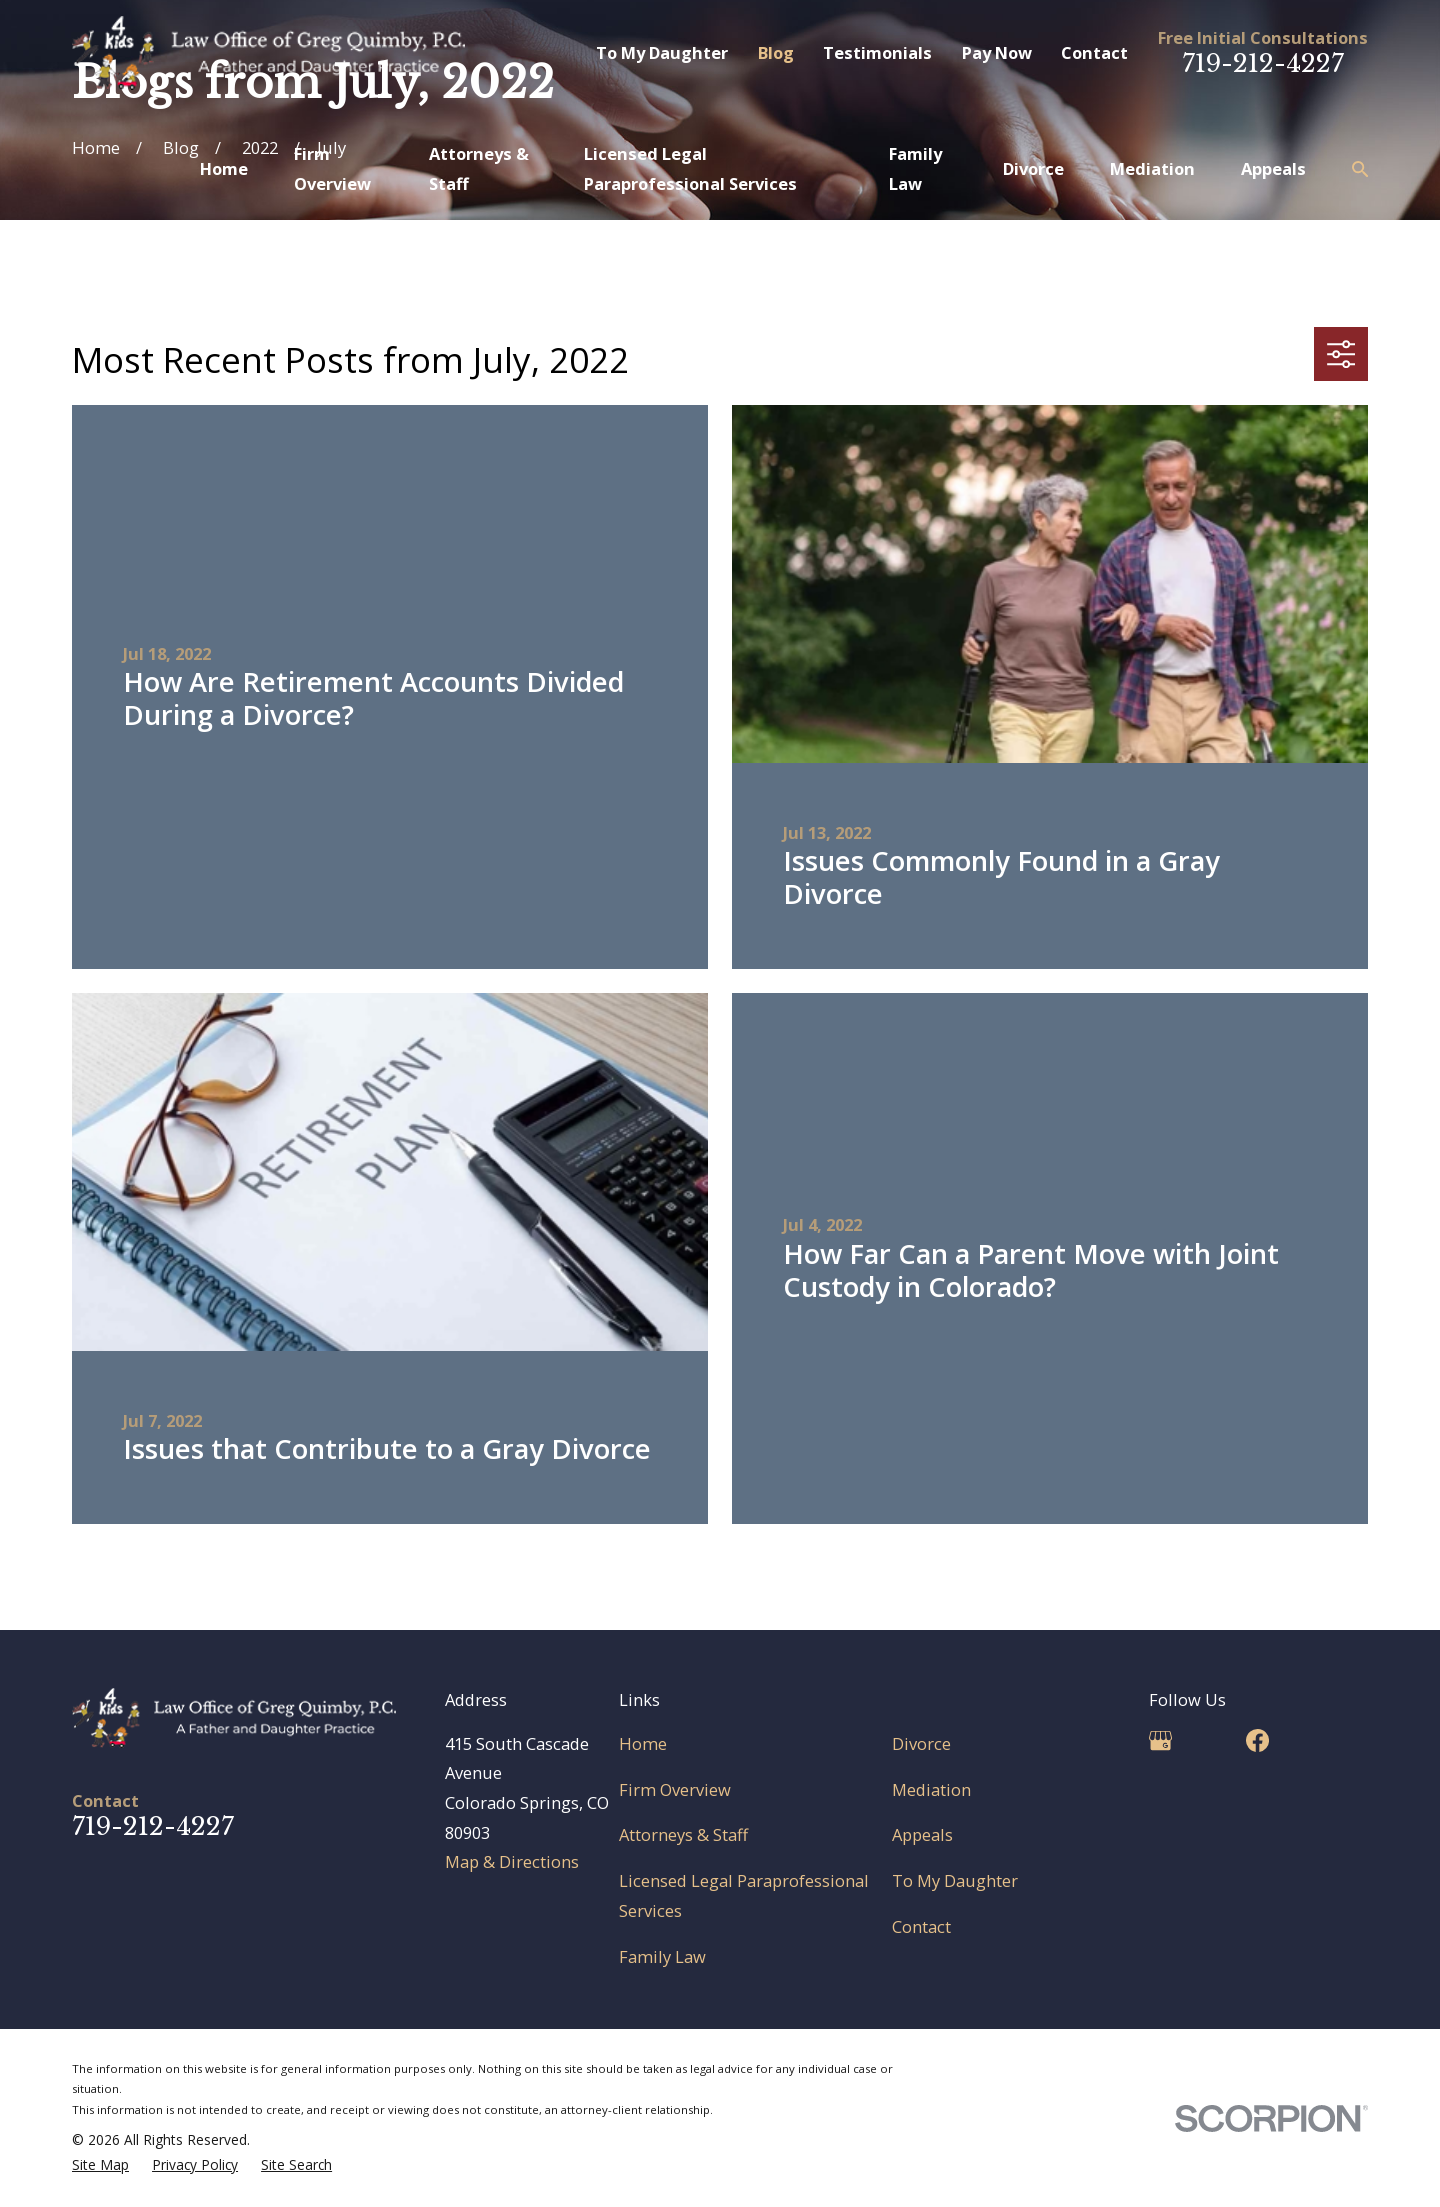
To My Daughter (662, 52)
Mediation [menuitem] (1152, 168)
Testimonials (877, 52)
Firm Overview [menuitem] (332, 168)
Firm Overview (675, 1789)
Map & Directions (512, 1861)
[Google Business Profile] (1160, 1740)
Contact (1094, 52)
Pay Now (997, 52)
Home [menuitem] (224, 168)
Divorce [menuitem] (1033, 168)
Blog (776, 52)
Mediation (931, 1789)
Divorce (921, 1743)
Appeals (922, 1834)
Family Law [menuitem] (915, 168)
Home (643, 1743)
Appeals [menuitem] (1273, 168)
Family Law (662, 1956)
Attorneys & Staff (683, 1834)
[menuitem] (100, 2165)
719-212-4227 (1263, 63)
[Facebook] (1257, 1740)
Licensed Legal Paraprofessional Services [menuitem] (690, 168)
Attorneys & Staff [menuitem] (479, 168)
